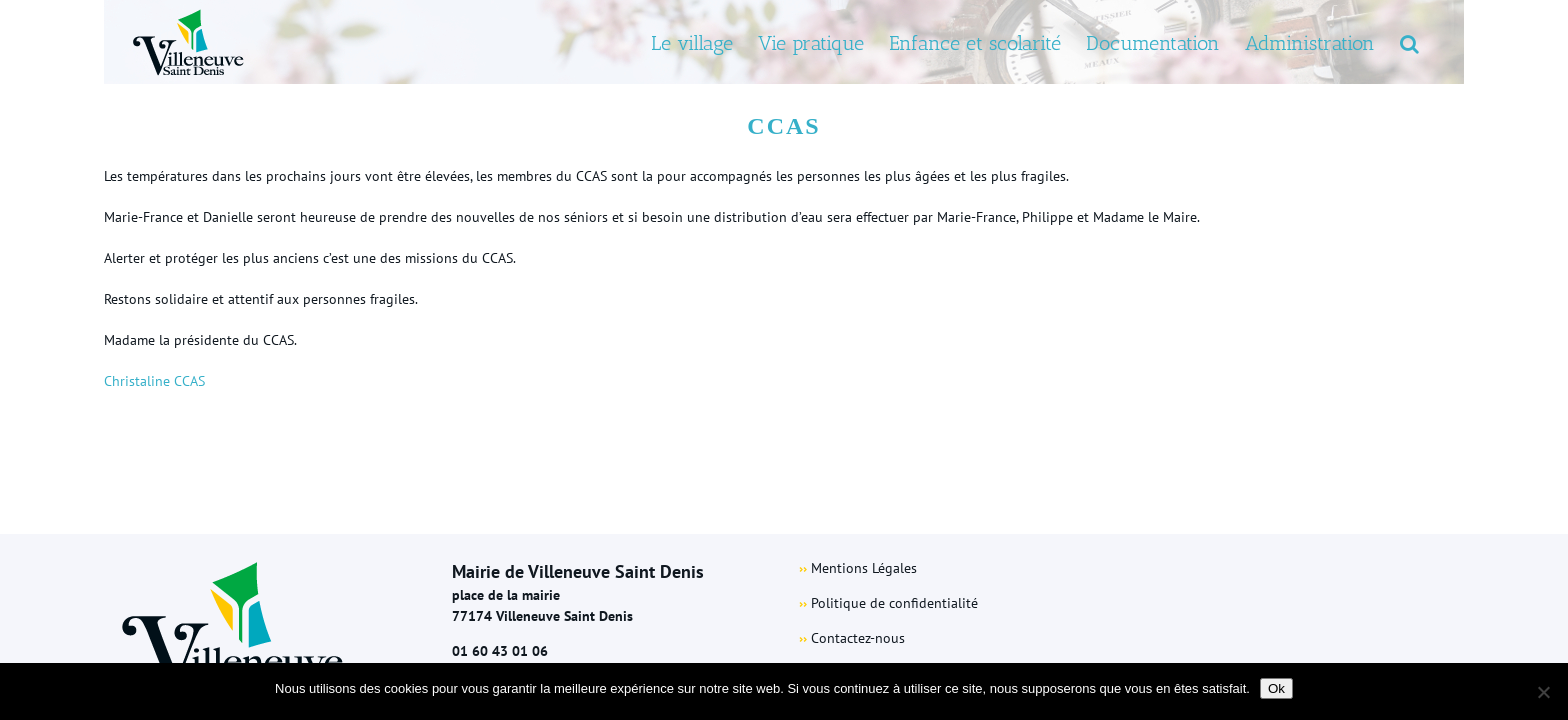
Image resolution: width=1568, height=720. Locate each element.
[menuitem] (617, 42)
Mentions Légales (864, 568)
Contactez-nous (858, 638)
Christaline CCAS (154, 381)
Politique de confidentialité (894, 603)
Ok (1276, 688)
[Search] (1434, 42)
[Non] (1543, 692)
